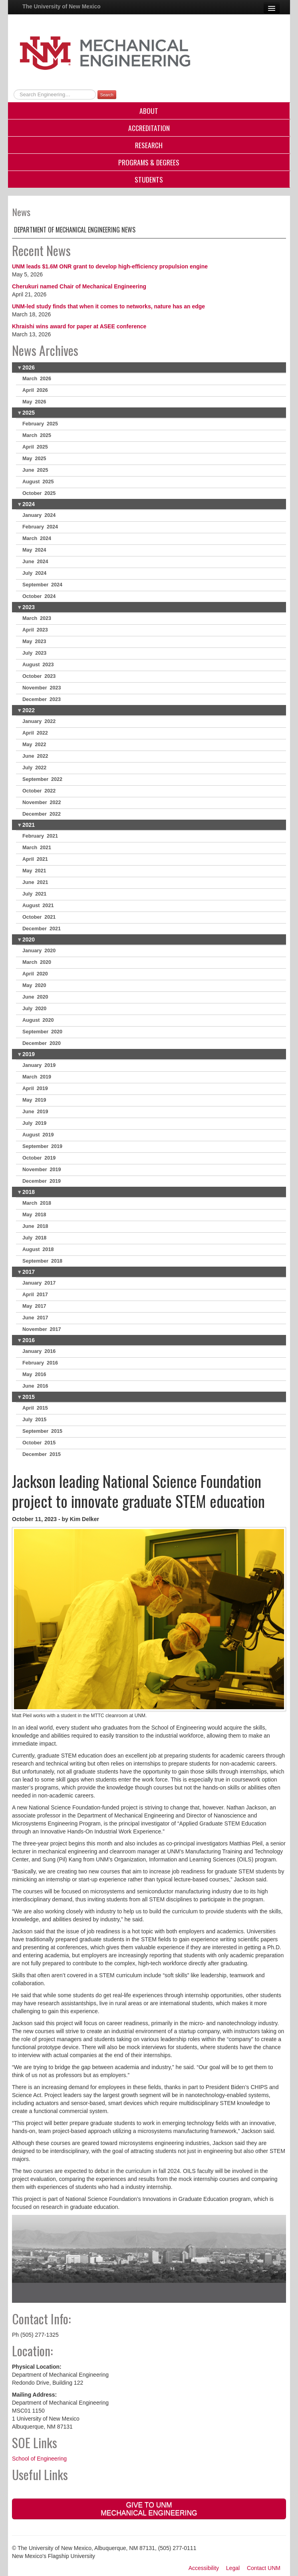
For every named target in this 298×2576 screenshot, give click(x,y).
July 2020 (34, 1008)
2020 (28, 939)
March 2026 (36, 378)
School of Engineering (39, 2458)
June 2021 (35, 882)
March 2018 (36, 1203)
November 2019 (41, 1169)
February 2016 (40, 1363)
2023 (28, 607)
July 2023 (34, 653)
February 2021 (40, 836)
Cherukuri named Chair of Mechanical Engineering (79, 286)
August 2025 (38, 482)
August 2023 (38, 664)
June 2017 (35, 1318)
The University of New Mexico (61, 6)
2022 (28, 710)
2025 (28, 412)
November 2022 (41, 802)
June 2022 (35, 756)
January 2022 (39, 721)
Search (106, 94)
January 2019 (39, 1065)
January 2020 (39, 950)
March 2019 (36, 1077)
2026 (28, 367)
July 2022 (34, 768)
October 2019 (39, 1158)
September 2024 (42, 585)
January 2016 (39, 1351)
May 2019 (34, 1100)
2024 (28, 504)
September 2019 (42, 1146)
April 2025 (35, 447)
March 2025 (36, 435)
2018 (28, 1192)
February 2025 (40, 424)
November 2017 (41, 1329)
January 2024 (39, 515)
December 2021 (41, 928)
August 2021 (38, 905)
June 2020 (35, 997)
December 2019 (41, 1181)
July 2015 (34, 1419)
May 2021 (34, 871)
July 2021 (34, 894)
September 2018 (42, 1261)
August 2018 (38, 1249)
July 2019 (34, 1123)
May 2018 (34, 1214)
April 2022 (35, 733)
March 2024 (36, 538)
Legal (233, 2568)
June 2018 (35, 1226)
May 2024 (34, 550)
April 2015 (35, 1408)
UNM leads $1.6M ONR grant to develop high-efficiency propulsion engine (110, 266)
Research (149, 145)
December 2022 (41, 814)
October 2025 (39, 493)
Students (149, 179)
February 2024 (40, 527)
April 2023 (35, 630)
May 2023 (34, 641)
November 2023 (41, 688)
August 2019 (38, 1135)
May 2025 (34, 458)
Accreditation (149, 128)
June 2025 (35, 470)
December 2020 (41, 1043)
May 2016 (34, 1374)
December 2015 (41, 1454)
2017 (28, 1272)
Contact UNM (263, 2568)
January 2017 (39, 1283)
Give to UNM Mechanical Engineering (149, 2509)
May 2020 (34, 985)
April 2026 (35, 390)
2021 (28, 825)
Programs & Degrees (148, 162)
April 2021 (35, 859)
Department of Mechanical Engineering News (74, 229)
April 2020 (35, 974)
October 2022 (39, 791)
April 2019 (35, 1088)
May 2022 (34, 744)
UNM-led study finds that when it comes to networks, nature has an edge (108, 306)
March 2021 (36, 847)
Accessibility (204, 2568)
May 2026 (34, 402)
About (148, 110)
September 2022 (42, 779)
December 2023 (41, 699)
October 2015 (39, 1443)
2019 (28, 1054)
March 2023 (36, 618)
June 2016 (35, 1386)
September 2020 (42, 1032)
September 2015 (42, 1431)
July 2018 (34, 1238)
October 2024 (39, 596)
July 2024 (34, 573)
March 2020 (36, 962)
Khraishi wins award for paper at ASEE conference (79, 326)
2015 (28, 1397)
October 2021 (39, 917)
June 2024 (35, 561)
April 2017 (35, 1294)
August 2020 (38, 1020)
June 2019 (35, 1111)
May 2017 (34, 1306)
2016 (28, 1340)
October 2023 (39, 676)
